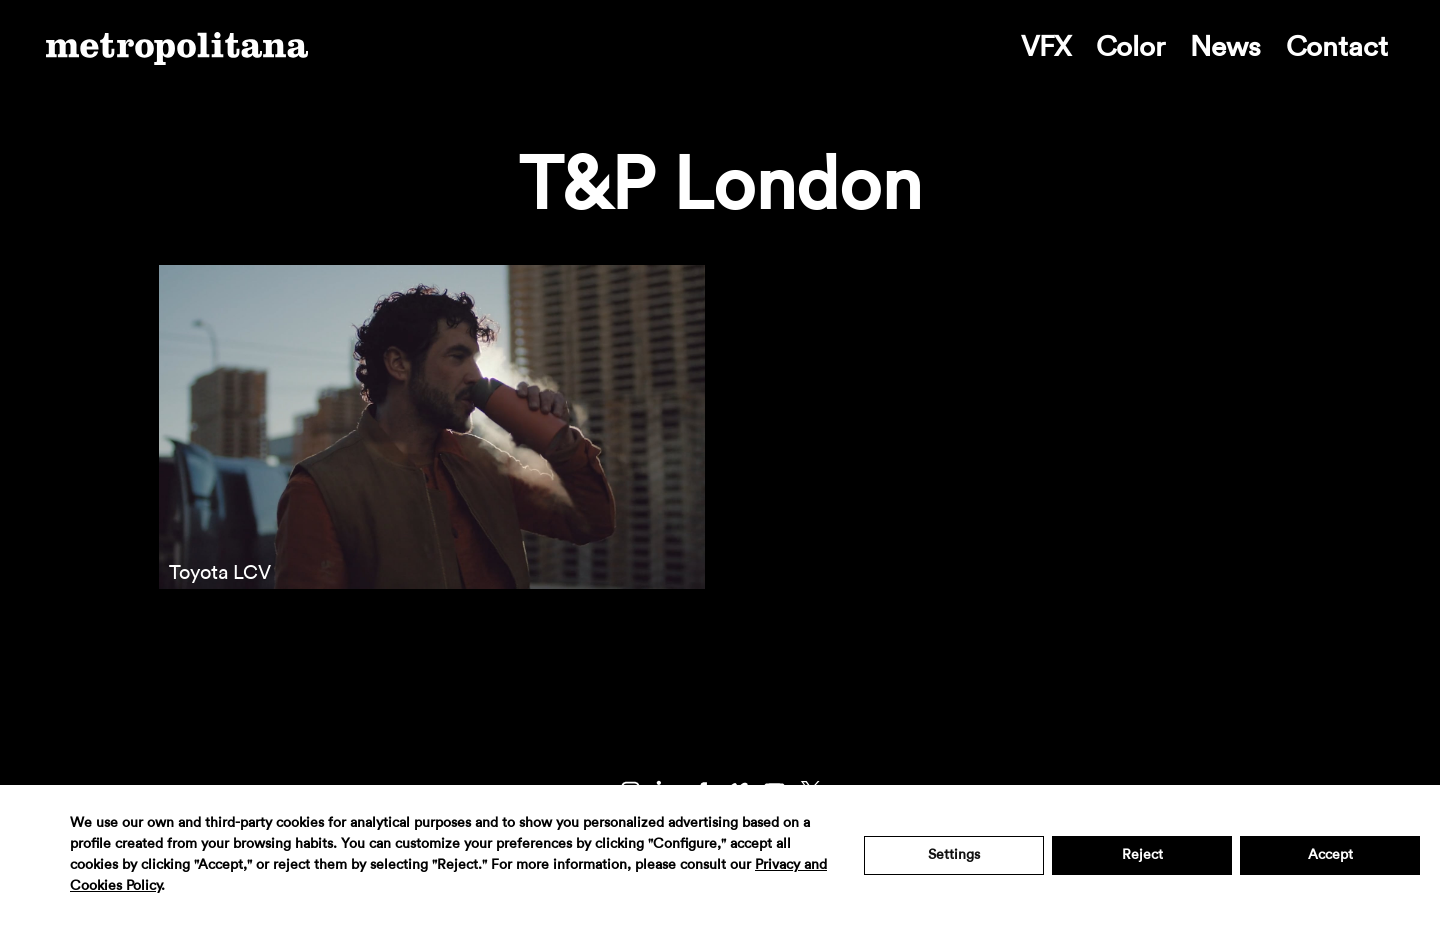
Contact (1337, 47)
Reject (1142, 855)
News (1225, 47)
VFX (1046, 47)
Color (1130, 47)
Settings (954, 855)
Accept (1330, 855)
